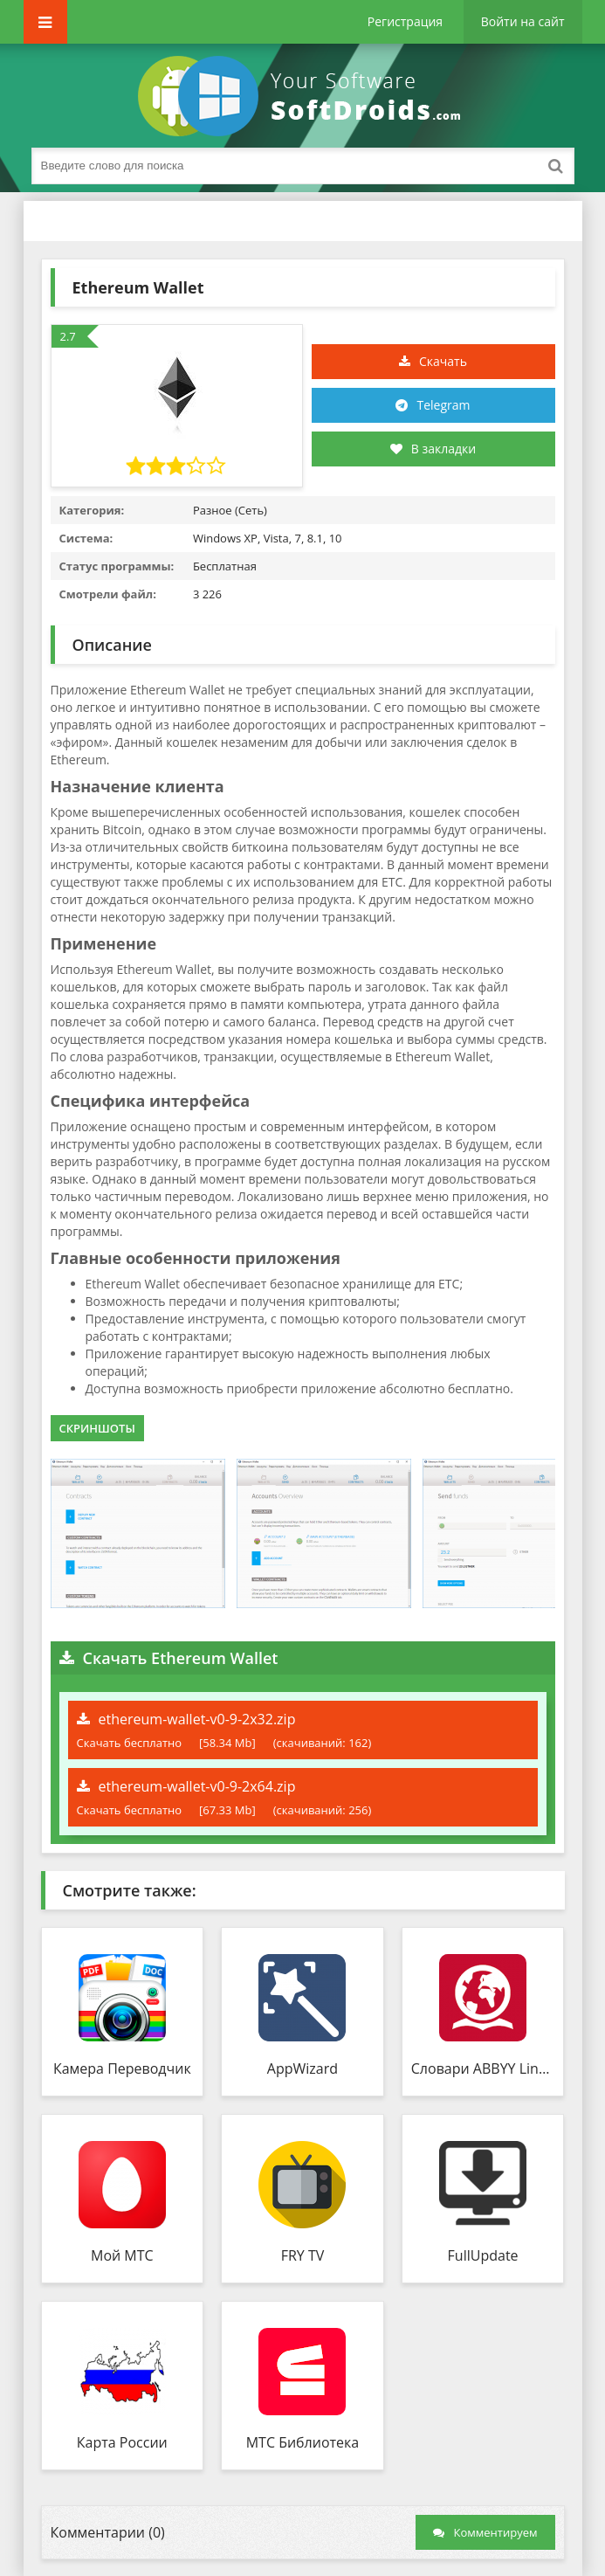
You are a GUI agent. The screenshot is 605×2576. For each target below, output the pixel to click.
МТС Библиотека (303, 2442)
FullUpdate (483, 2255)
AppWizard (302, 2068)
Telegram (443, 405)
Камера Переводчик (122, 2068)
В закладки (433, 448)
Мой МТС (122, 2255)
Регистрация (405, 21)
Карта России (122, 2442)
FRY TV (303, 2255)
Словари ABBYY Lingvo (483, 2068)
